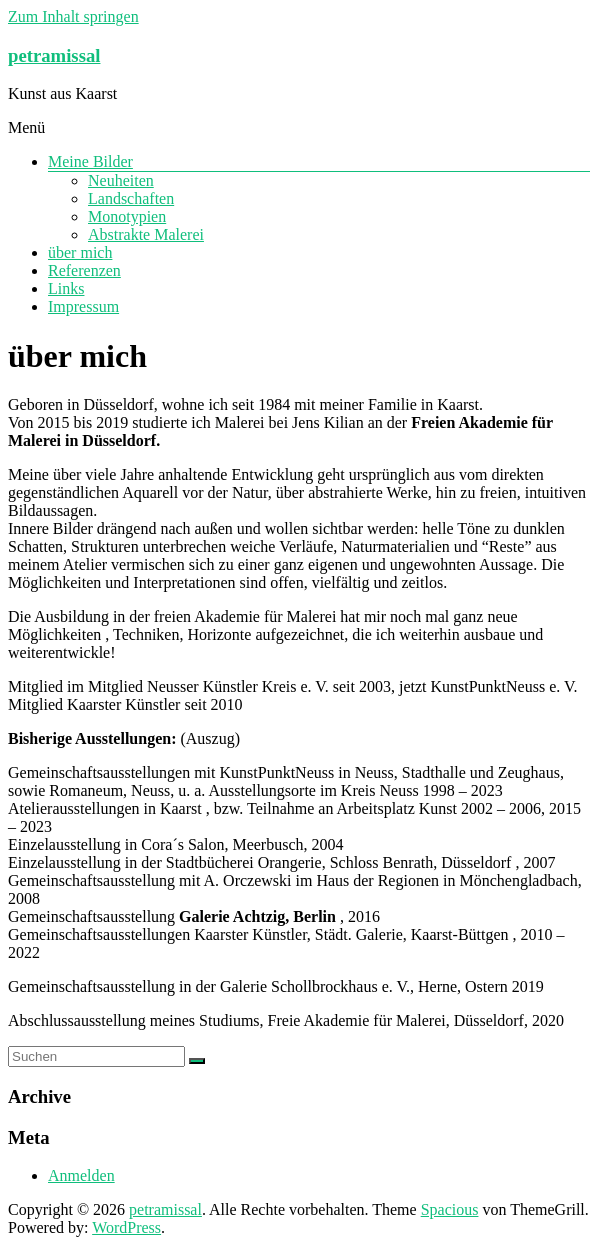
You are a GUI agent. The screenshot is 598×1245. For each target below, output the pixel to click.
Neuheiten (121, 180)
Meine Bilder (90, 161)
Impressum (83, 306)
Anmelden (81, 1175)
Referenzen (84, 270)
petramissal (54, 55)
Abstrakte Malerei (146, 234)
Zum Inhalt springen (73, 16)
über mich (80, 252)
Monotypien (127, 216)
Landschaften (131, 198)
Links (66, 288)
